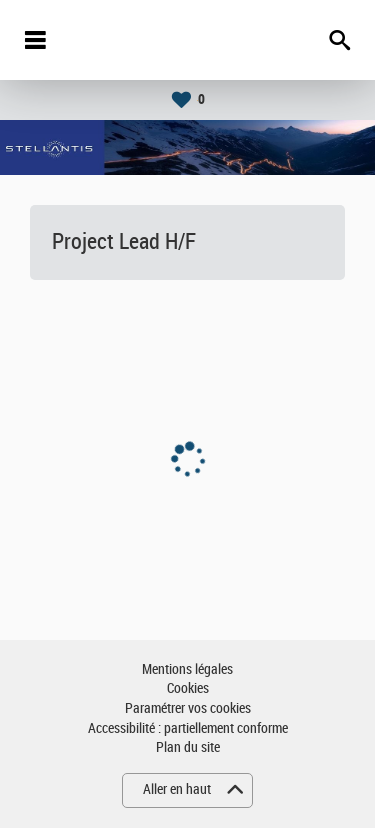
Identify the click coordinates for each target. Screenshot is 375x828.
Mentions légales (187, 669)
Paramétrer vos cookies (188, 708)
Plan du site (188, 747)
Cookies (188, 688)
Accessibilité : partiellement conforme (188, 728)
